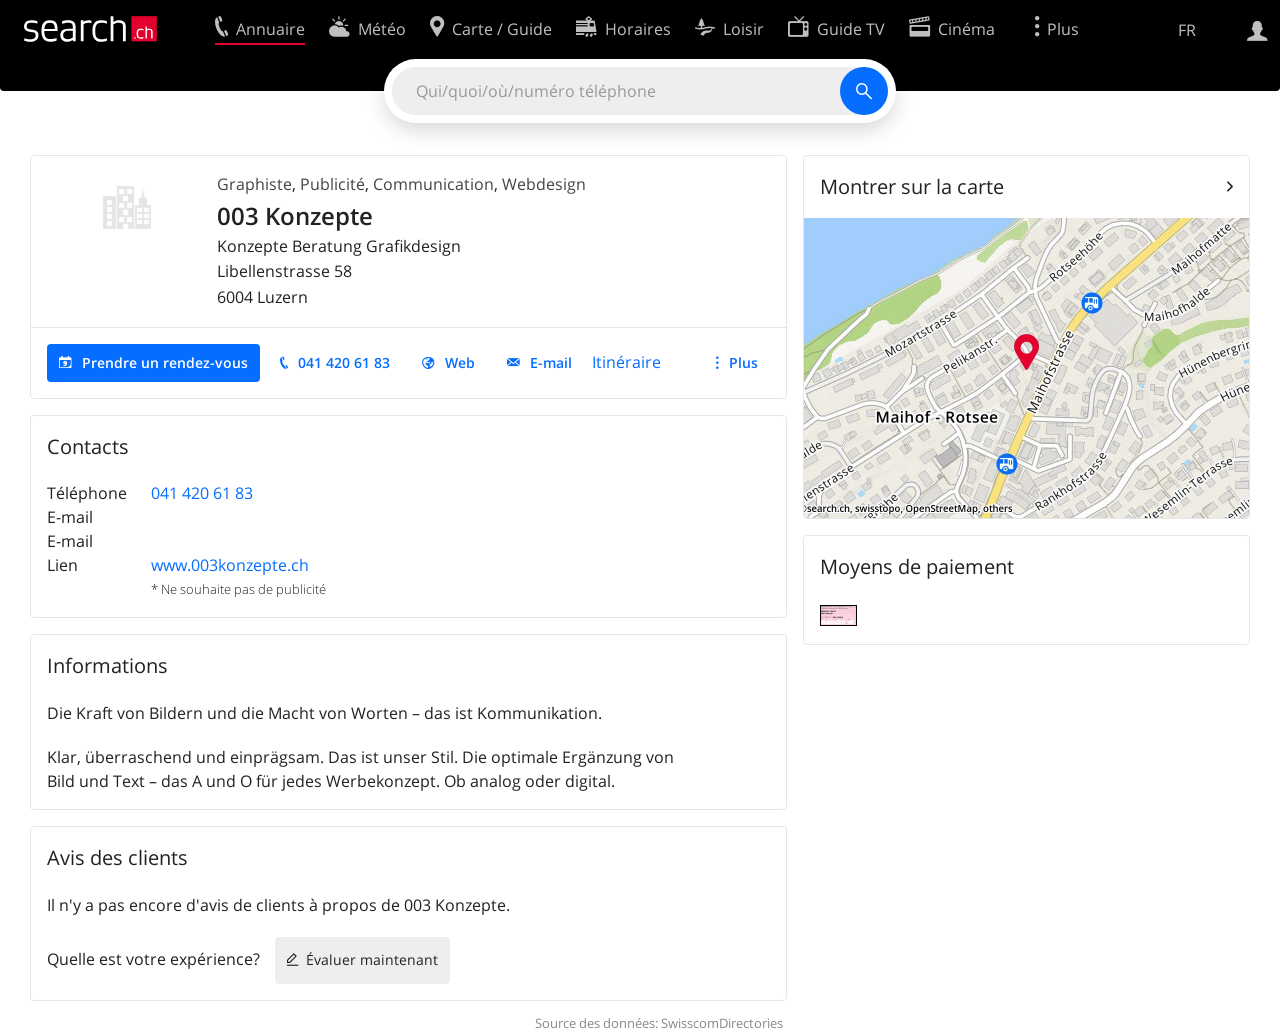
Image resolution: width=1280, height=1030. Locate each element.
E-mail (551, 362)
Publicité (332, 184)
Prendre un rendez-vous (165, 362)
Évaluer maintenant (372, 959)
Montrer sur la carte (912, 186)
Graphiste (254, 184)
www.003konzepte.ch (230, 565)
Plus (743, 362)
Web (460, 362)
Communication (433, 184)
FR (1187, 30)
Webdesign (544, 184)
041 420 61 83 (344, 362)
